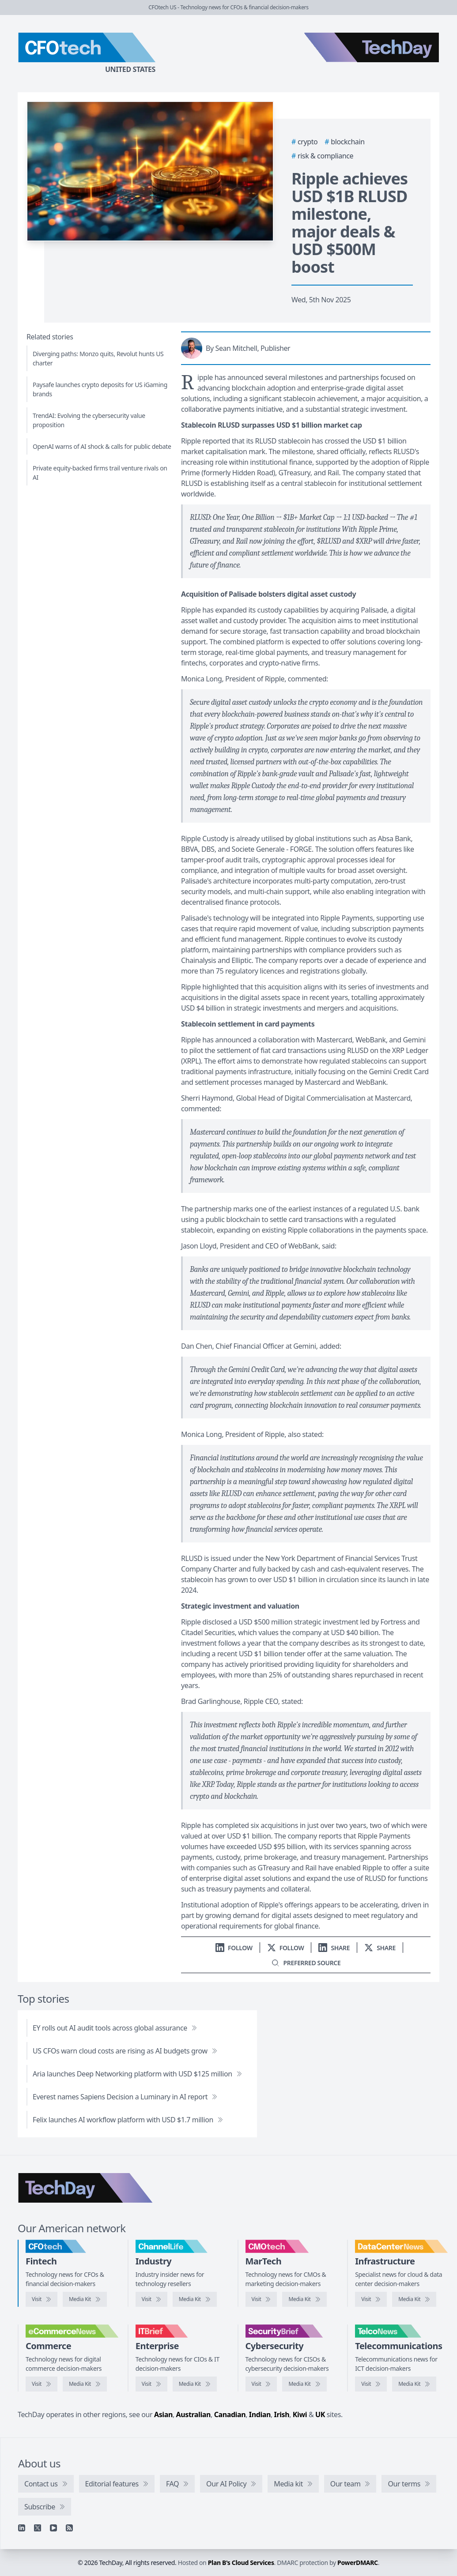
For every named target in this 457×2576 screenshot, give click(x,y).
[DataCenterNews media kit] (414, 2299)
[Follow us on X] (285, 1947)
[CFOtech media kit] (85, 2299)
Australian (193, 2414)
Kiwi (300, 2414)
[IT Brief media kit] (195, 2384)
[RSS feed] (69, 2527)
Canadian (230, 2414)
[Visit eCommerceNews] (41, 2384)
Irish (282, 2414)
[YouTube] (53, 2527)
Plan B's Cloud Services (241, 2562)
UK (320, 2414)
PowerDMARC (357, 2562)
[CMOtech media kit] (304, 2299)
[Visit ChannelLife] (151, 2299)
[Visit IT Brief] (151, 2384)
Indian (260, 2414)
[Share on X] (380, 1947)
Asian (163, 2414)
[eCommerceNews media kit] (85, 2384)
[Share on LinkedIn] (334, 1947)
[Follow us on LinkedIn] (234, 1947)
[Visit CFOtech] (41, 2299)
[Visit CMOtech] (261, 2299)
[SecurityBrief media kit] (304, 2384)
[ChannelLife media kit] (195, 2299)
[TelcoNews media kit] (414, 2384)
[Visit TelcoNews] (371, 2384)
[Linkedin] (21, 2527)
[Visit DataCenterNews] (371, 2299)
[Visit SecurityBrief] (261, 2384)
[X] (37, 2527)
